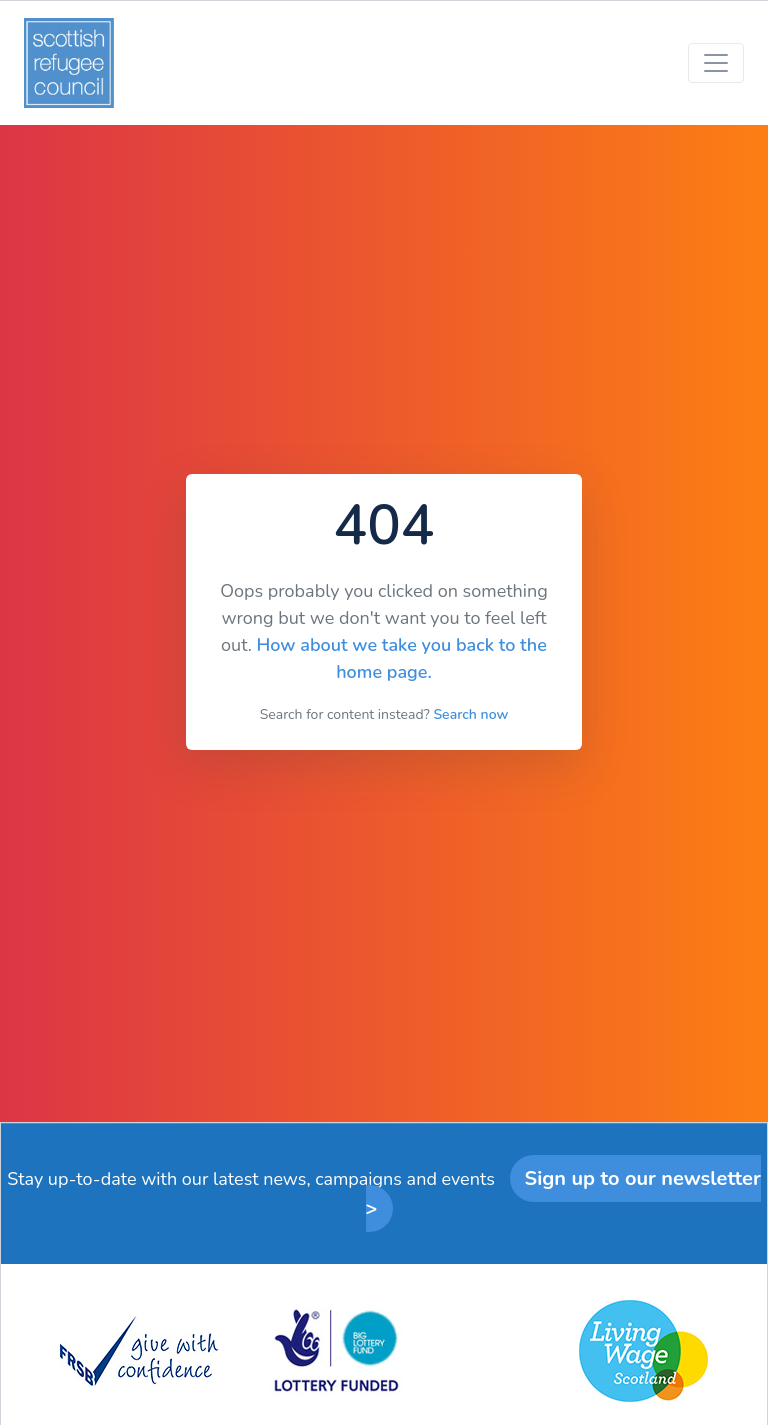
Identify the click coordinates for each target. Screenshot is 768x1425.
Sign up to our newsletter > (563, 1193)
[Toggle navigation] (716, 63)
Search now (470, 714)
